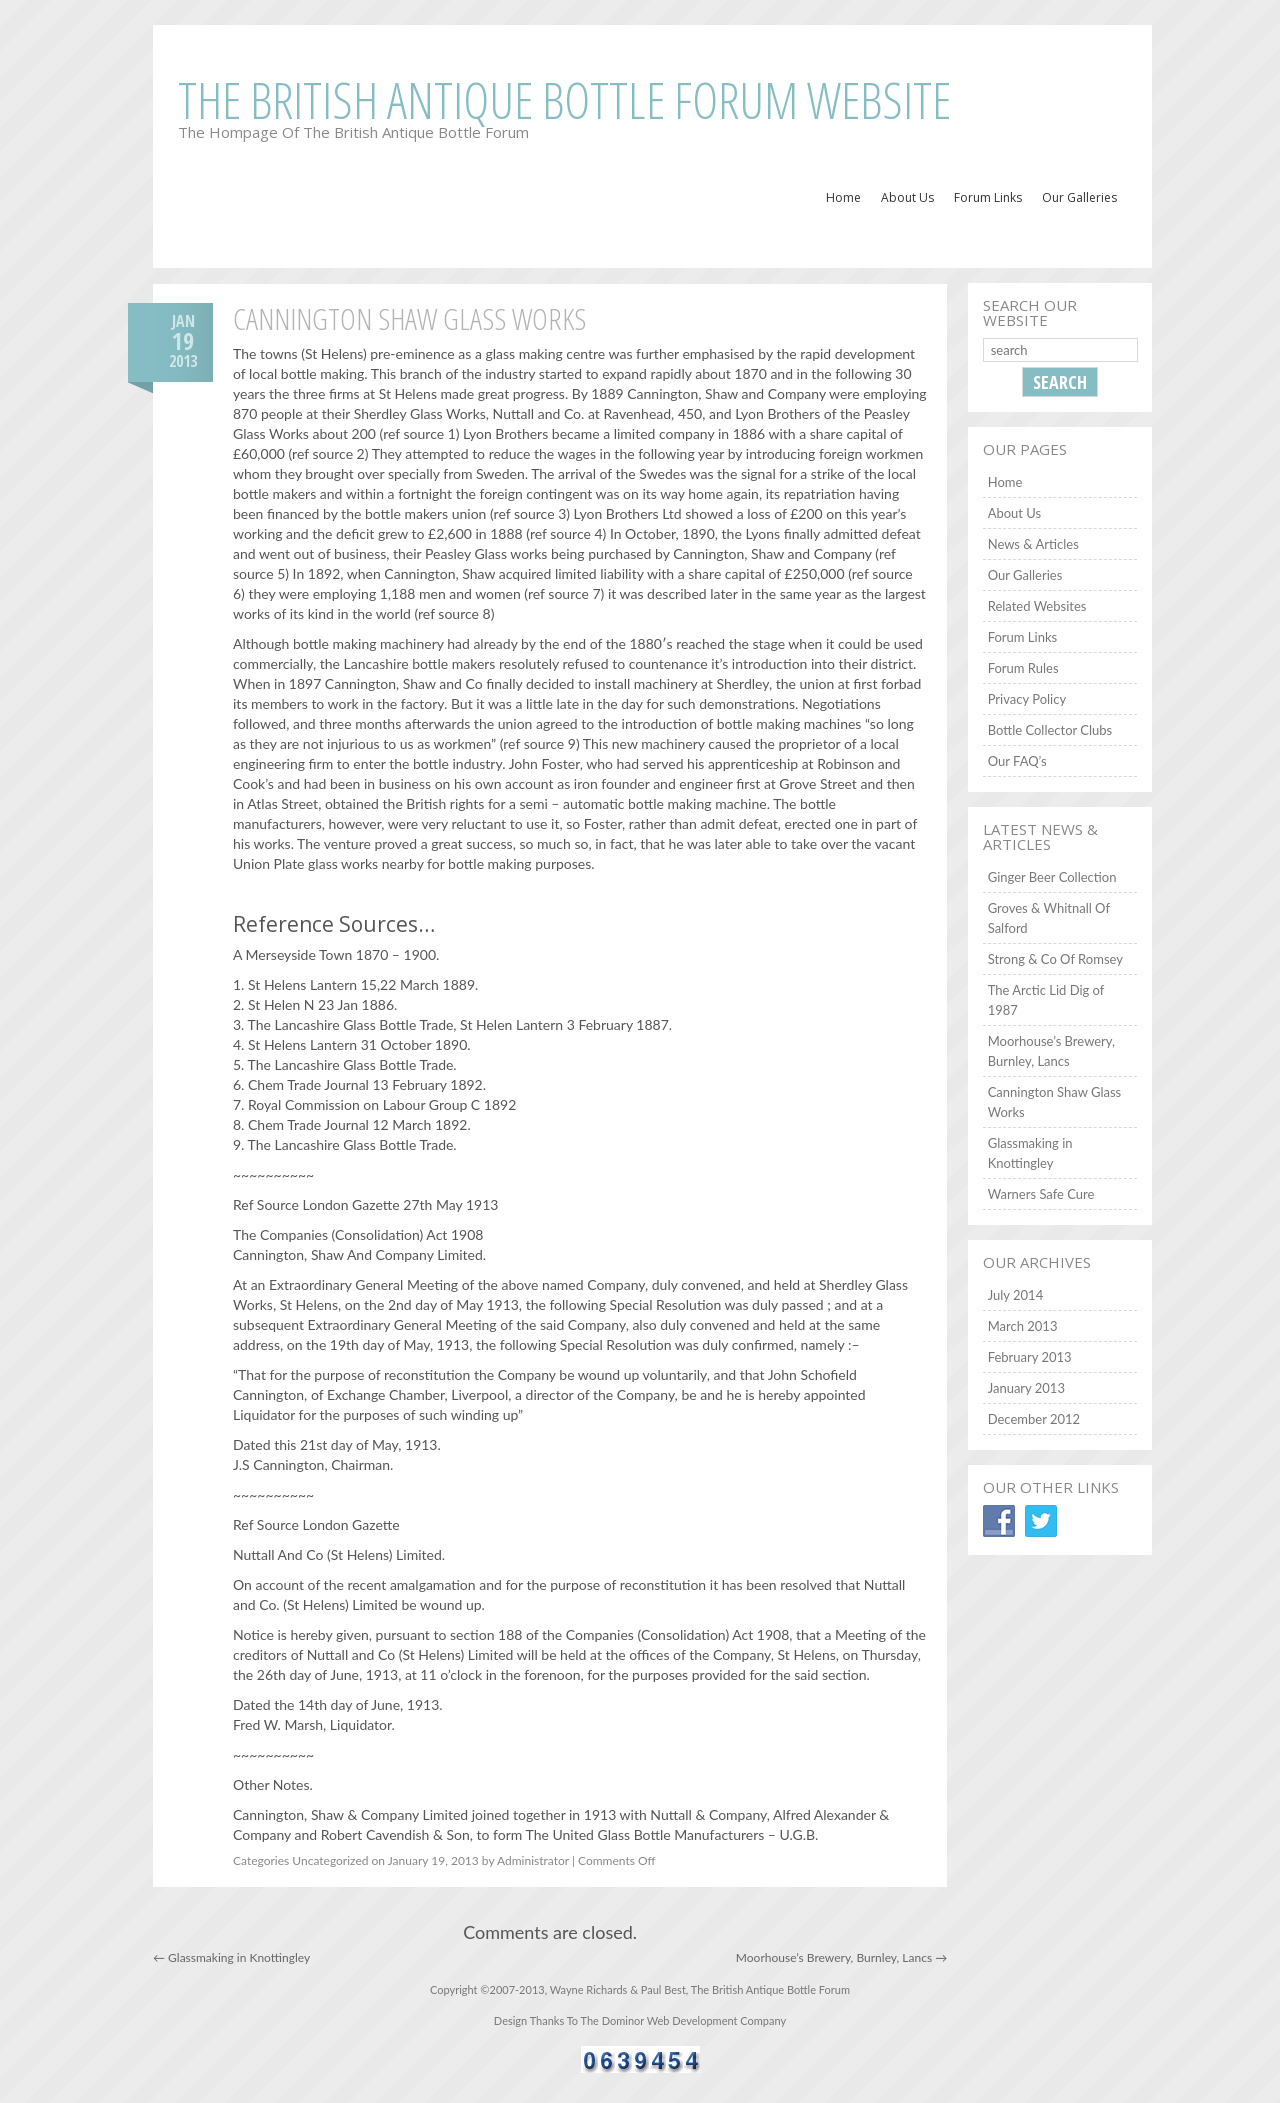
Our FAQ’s (1017, 761)
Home (843, 197)
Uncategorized (330, 1860)
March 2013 (1023, 1326)
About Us (907, 197)
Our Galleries (1079, 197)
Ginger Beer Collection (1052, 877)
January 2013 (1026, 1388)
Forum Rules (1023, 668)
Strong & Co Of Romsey (1055, 959)
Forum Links (988, 197)
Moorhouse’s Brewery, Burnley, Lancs (841, 1957)
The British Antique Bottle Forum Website (564, 100)
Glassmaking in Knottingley (231, 1957)
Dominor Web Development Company (694, 2020)
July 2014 (1016, 1295)
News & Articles (1033, 544)
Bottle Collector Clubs (1050, 730)
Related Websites (1037, 606)
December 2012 (1034, 1419)
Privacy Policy (1027, 699)
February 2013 (1030, 1357)
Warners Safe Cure (1041, 1194)
